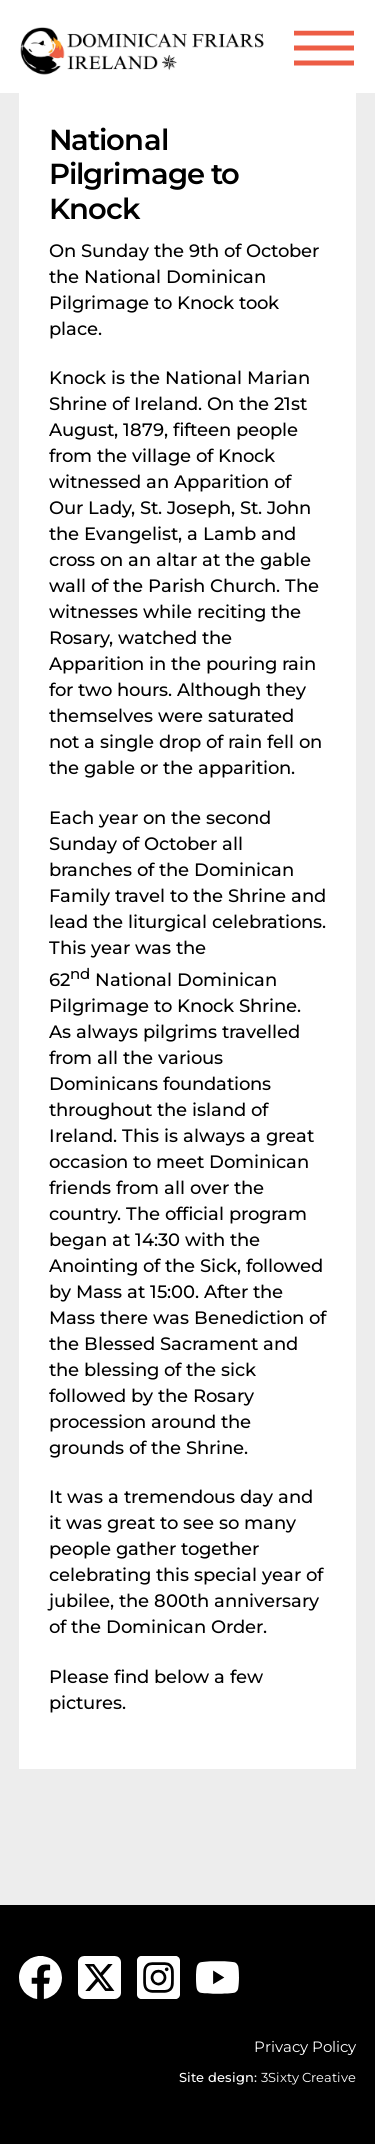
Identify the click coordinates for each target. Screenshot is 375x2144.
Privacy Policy (305, 2046)
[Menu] (324, 48)
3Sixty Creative (308, 2077)
